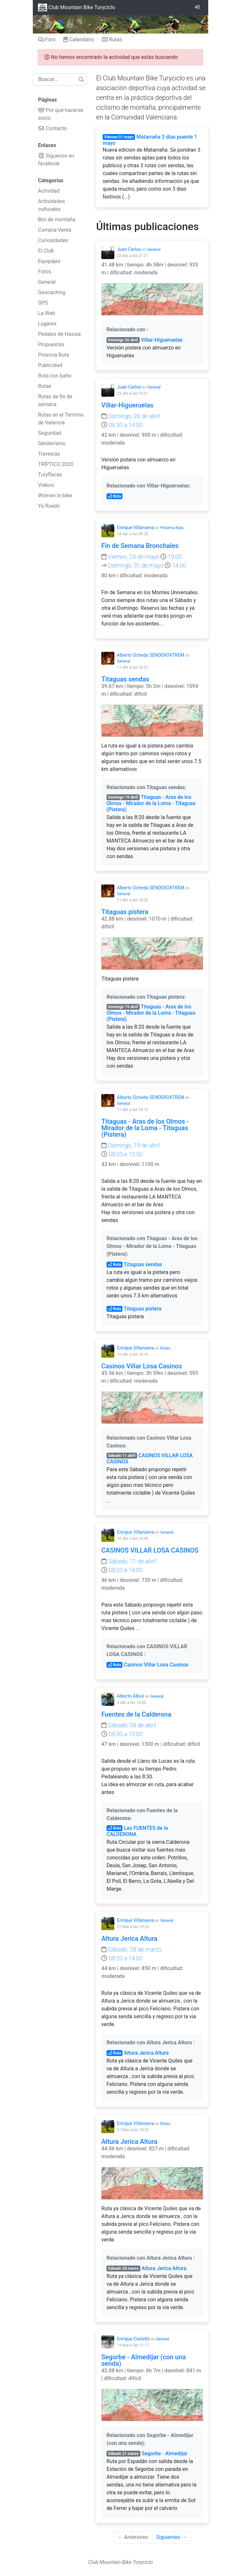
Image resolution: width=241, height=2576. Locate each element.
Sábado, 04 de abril (128, 1725)
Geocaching (51, 292)
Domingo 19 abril (123, 797)
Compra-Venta (54, 230)
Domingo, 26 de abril (130, 416)
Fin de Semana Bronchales (139, 546)
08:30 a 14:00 (122, 424)
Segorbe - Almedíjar (165, 2453)
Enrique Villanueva (135, 527)
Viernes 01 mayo (118, 137)
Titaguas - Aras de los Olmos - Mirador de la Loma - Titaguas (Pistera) (151, 803)
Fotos (44, 271)
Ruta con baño (54, 376)
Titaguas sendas (125, 679)
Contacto (52, 128)
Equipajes (49, 261)
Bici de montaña (56, 219)
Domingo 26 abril (123, 340)
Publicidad (50, 365)
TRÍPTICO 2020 (55, 464)
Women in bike (55, 495)
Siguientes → (171, 2537)
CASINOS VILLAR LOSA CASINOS (149, 1550)
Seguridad (49, 433)
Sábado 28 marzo (123, 2268)
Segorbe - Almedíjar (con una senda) (143, 2360)
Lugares (47, 324)
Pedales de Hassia (59, 334)
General (47, 282)
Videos (46, 485)
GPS (43, 303)
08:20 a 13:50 (122, 1154)
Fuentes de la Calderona (136, 1714)
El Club (46, 251)
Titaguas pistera (124, 912)
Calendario (78, 39)
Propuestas (51, 344)
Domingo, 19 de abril (130, 1145)
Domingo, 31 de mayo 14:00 (143, 565)
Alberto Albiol (130, 1696)
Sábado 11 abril (121, 1455)
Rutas (112, 39)
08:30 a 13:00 (122, 1734)
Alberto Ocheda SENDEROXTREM (150, 655)
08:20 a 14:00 (122, 1570)
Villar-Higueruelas (162, 340)
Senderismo (52, 443)
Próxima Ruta (53, 355)
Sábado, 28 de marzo (131, 1949)
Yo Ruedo (49, 506)
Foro (47, 39)
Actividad (48, 191)
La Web (46, 313)
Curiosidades (53, 240)
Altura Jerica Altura (129, 1938)
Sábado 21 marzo (123, 2453)
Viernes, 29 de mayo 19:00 (141, 556)
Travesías (49, 454)
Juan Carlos (129, 249)
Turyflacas (50, 475)
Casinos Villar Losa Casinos (141, 1366)
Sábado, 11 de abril (128, 1561)
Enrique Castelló (133, 2338)
